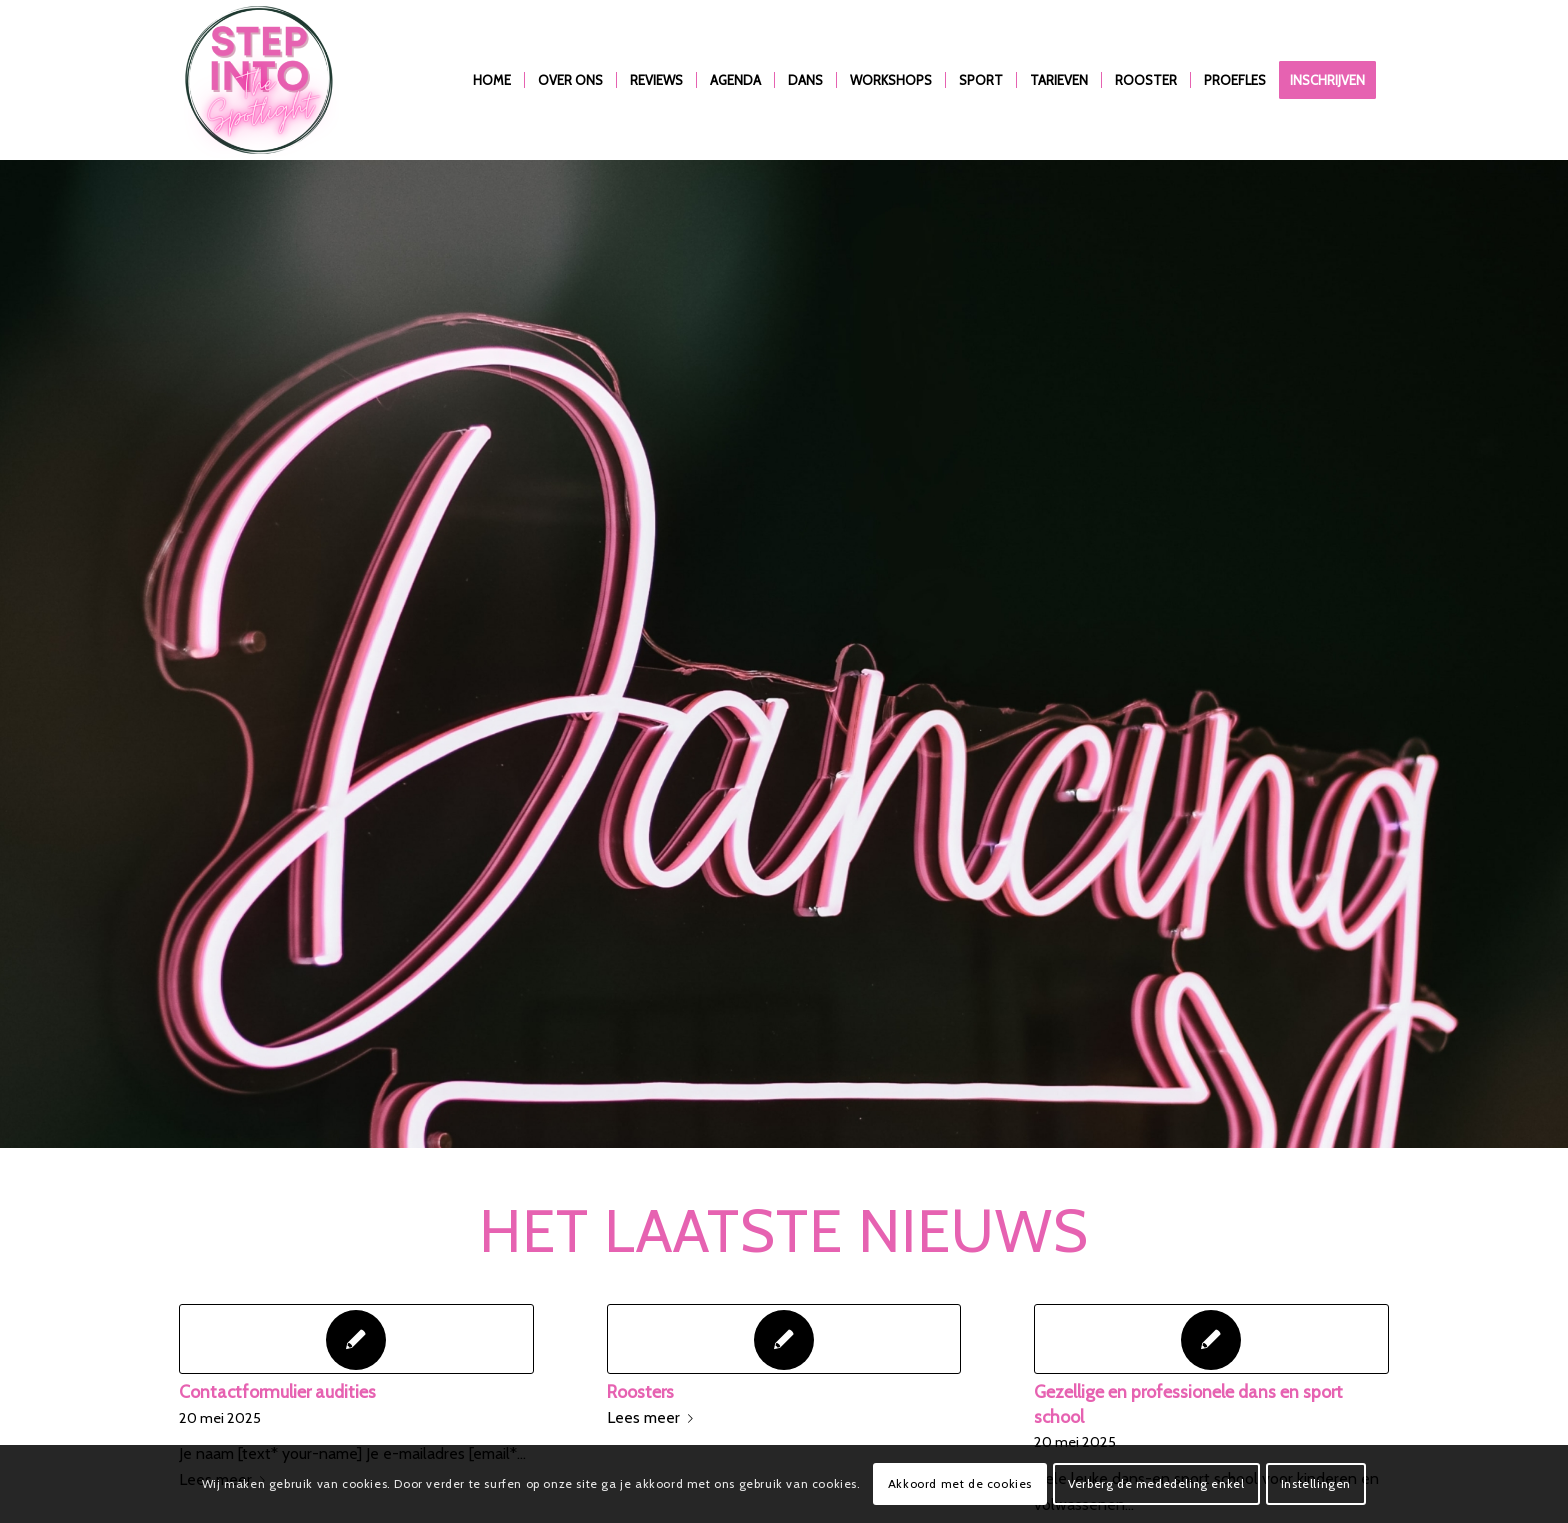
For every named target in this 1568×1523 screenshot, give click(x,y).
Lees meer (654, 1417)
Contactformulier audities (277, 1391)
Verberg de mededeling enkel (1156, 1483)
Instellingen (1316, 1483)
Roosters (640, 1391)
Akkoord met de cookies (960, 1483)
